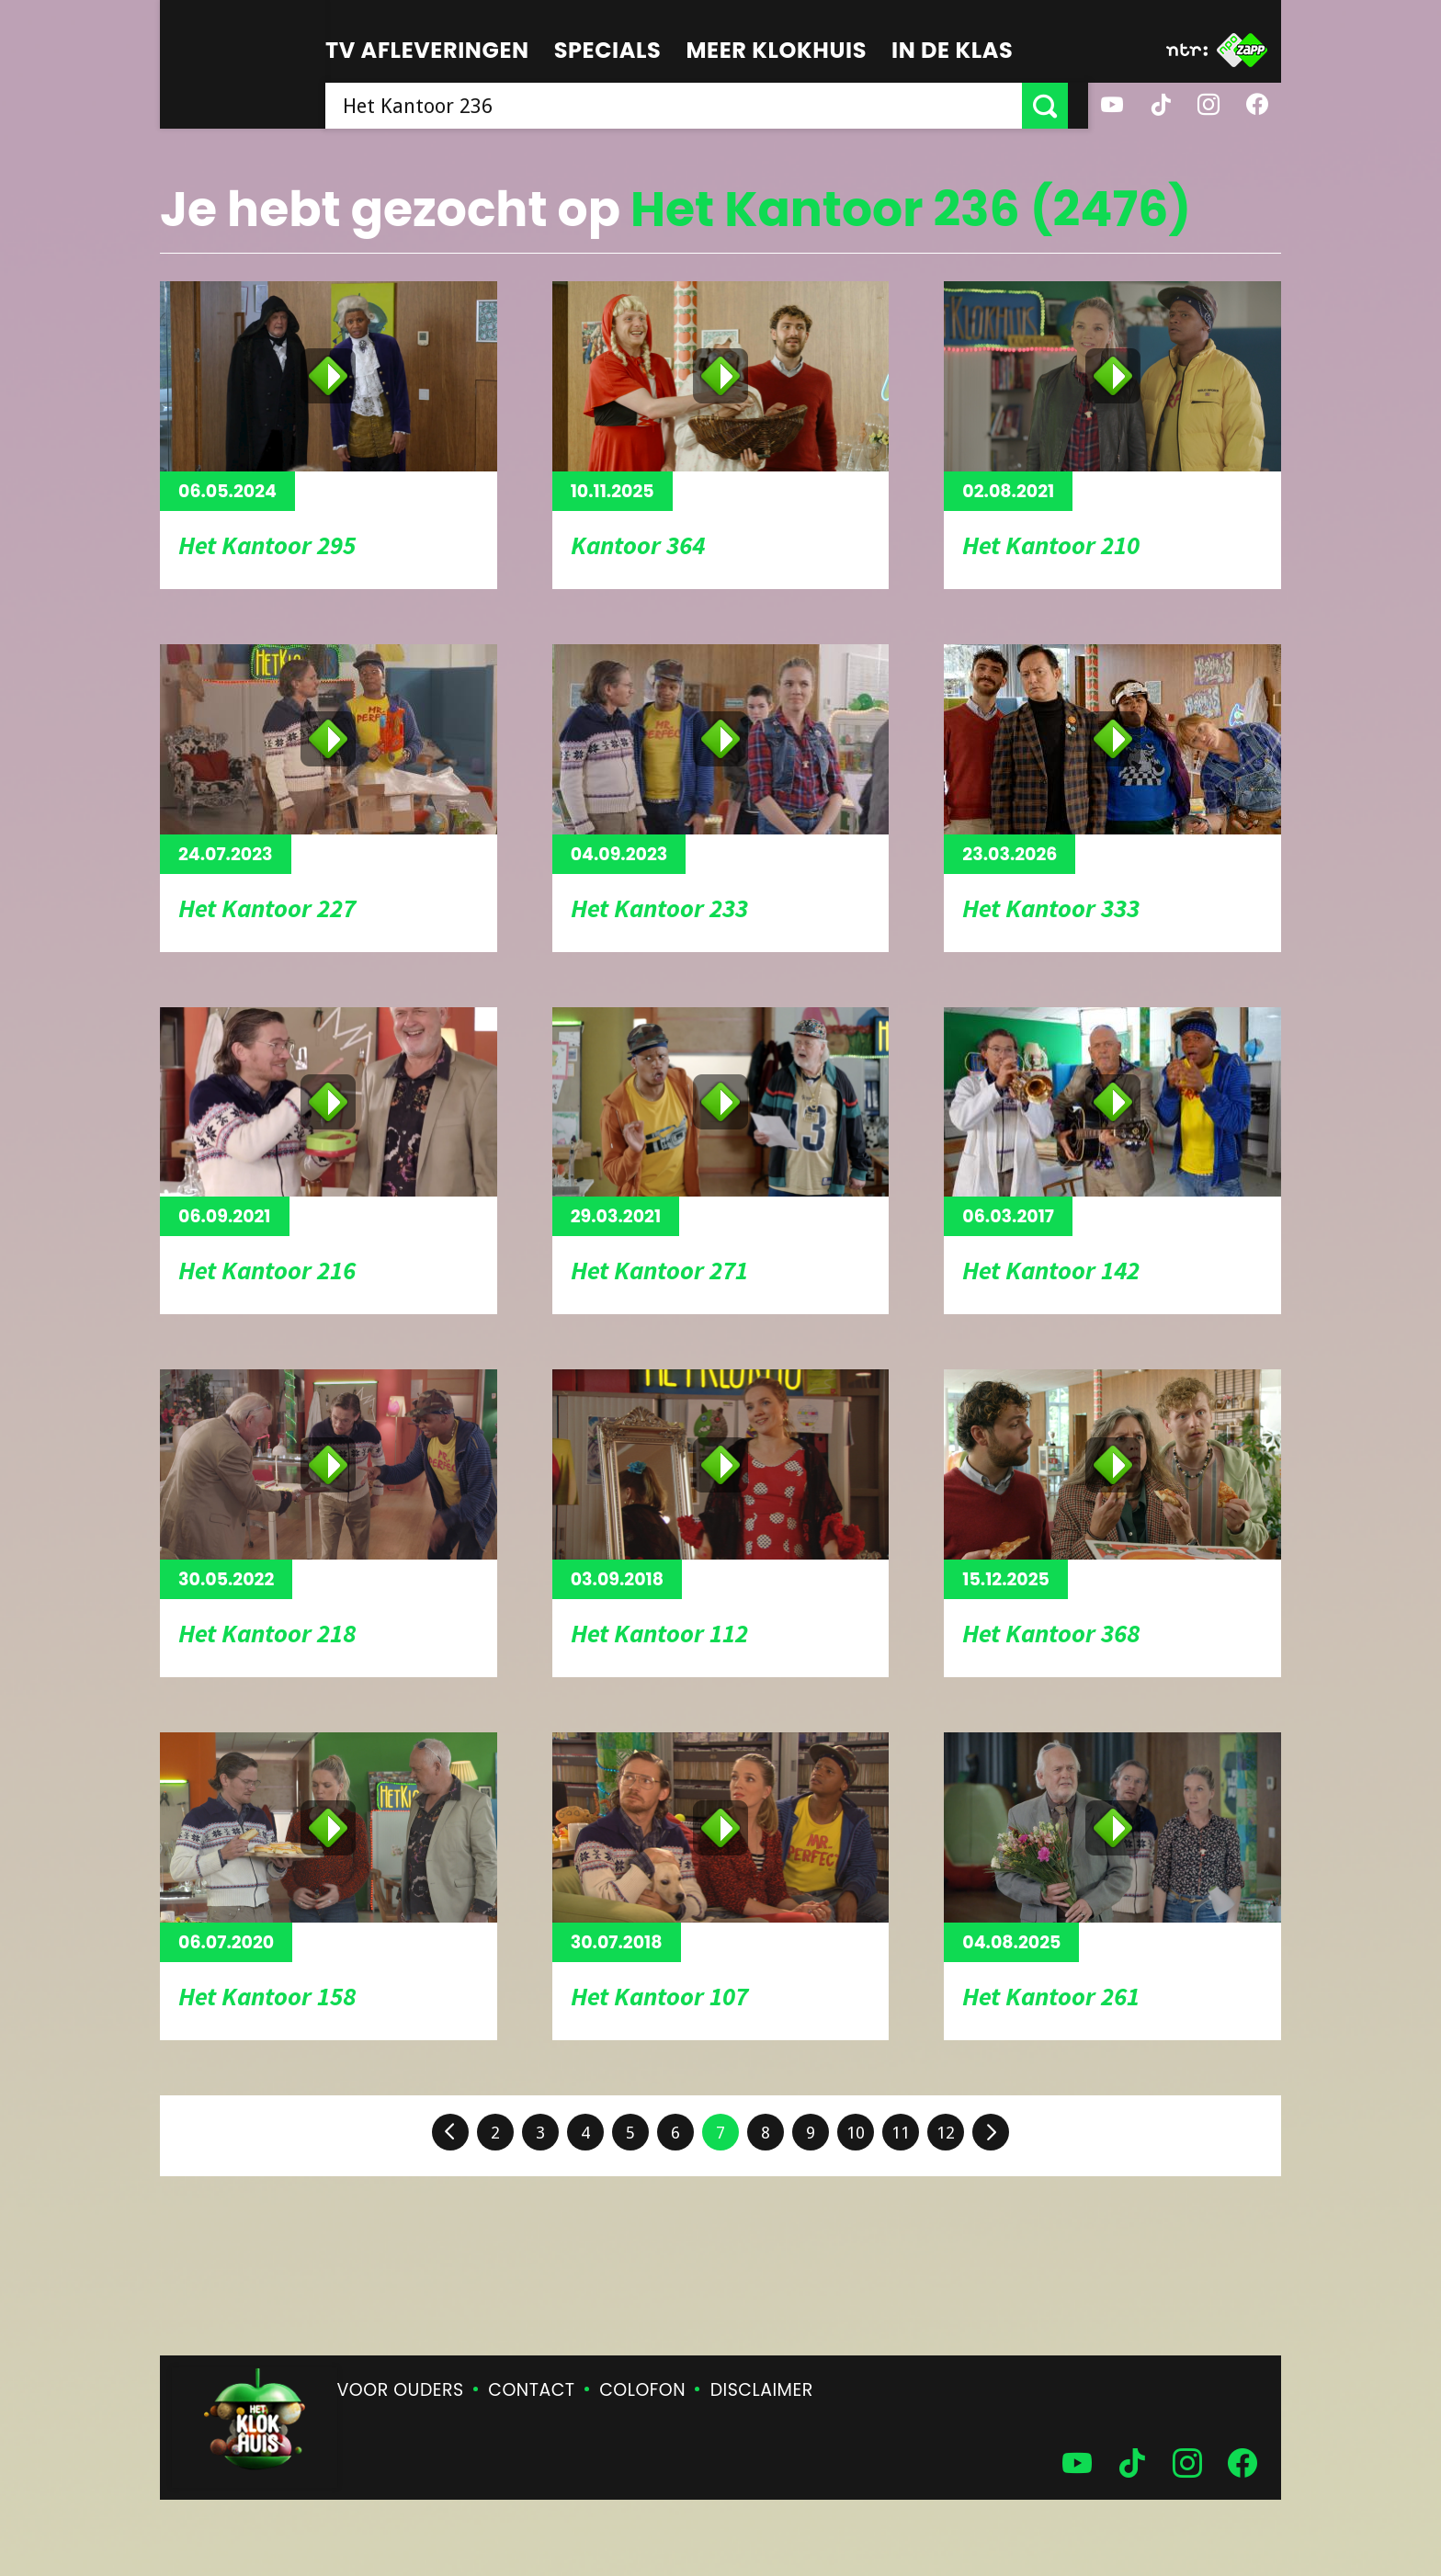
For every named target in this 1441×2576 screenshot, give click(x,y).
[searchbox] (683, 106)
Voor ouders (400, 2389)
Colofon (642, 2389)
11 (900, 2132)
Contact (531, 2389)
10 (855, 2132)
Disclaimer (761, 2389)
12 (945, 2132)
